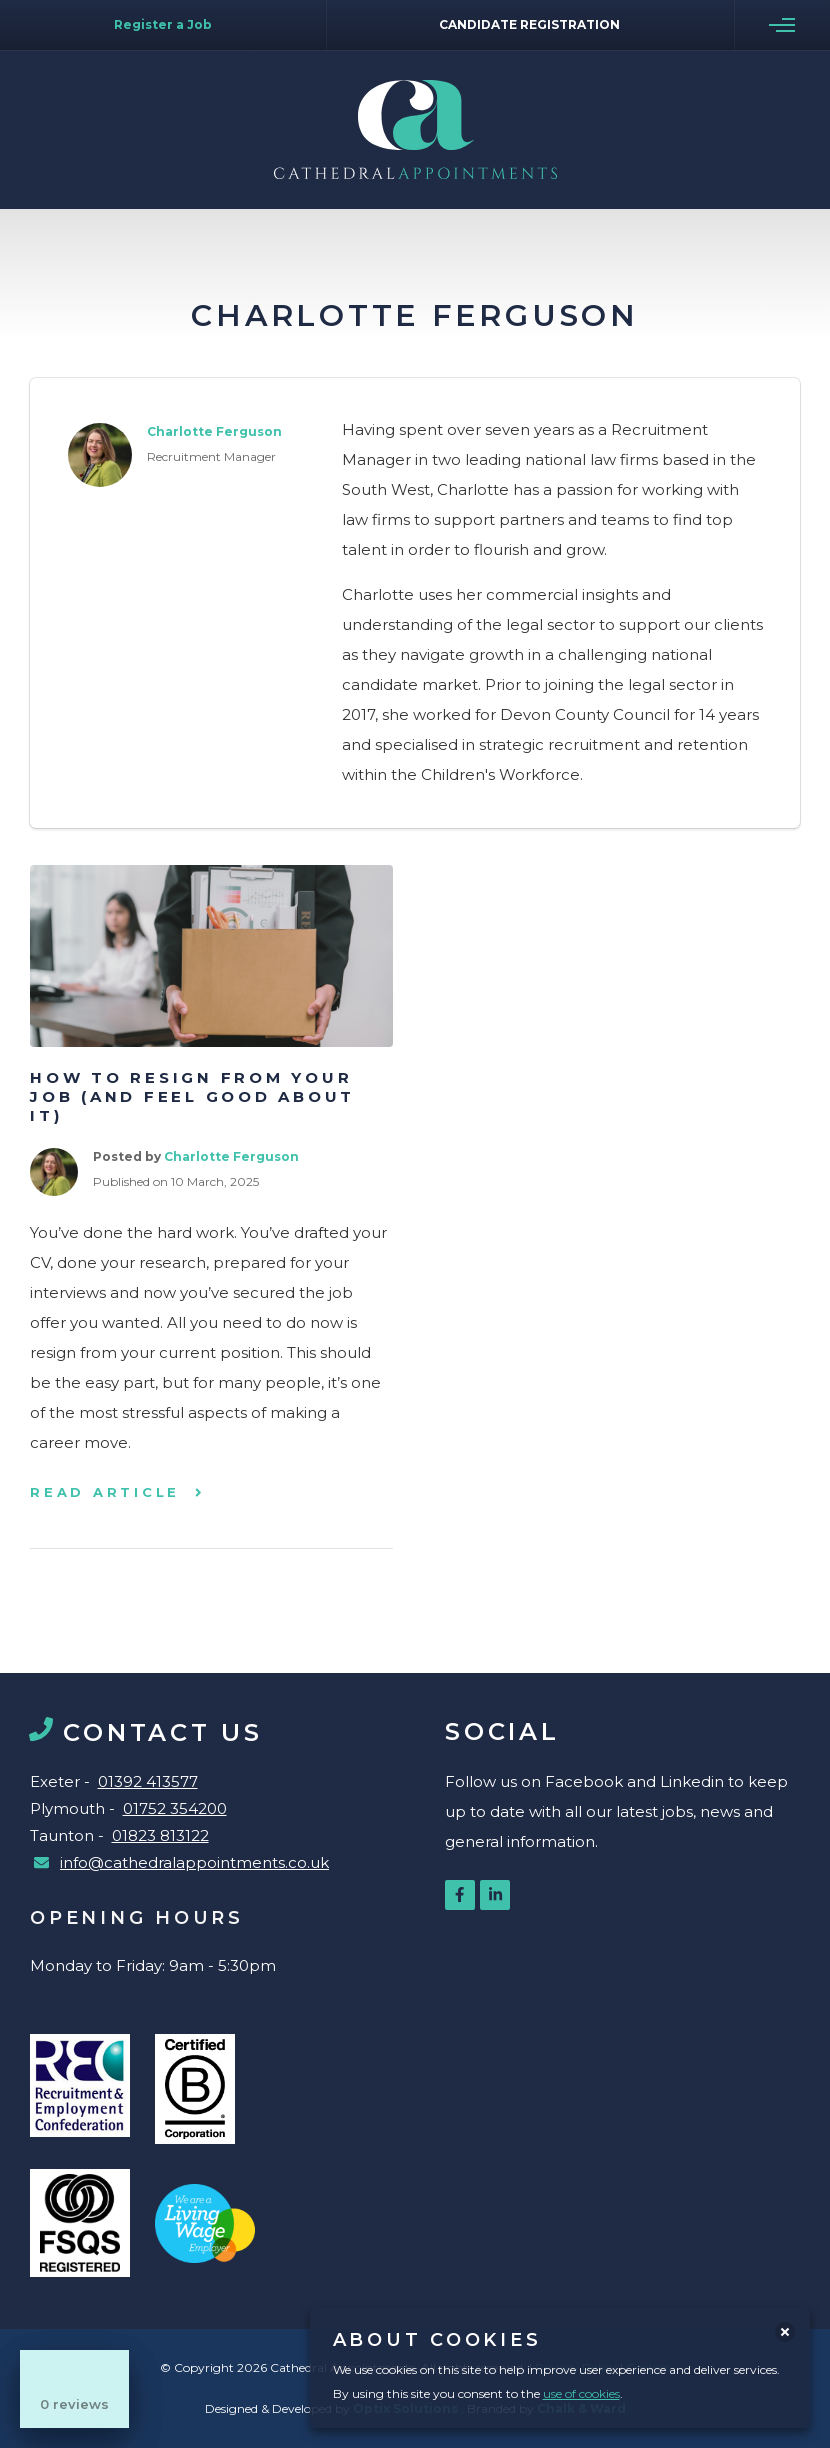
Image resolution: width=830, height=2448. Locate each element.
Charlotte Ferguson (231, 1156)
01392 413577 (148, 1781)
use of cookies (581, 2393)
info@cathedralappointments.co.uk (194, 1862)
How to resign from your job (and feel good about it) (192, 1096)
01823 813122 (160, 1835)
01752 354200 (175, 1808)
